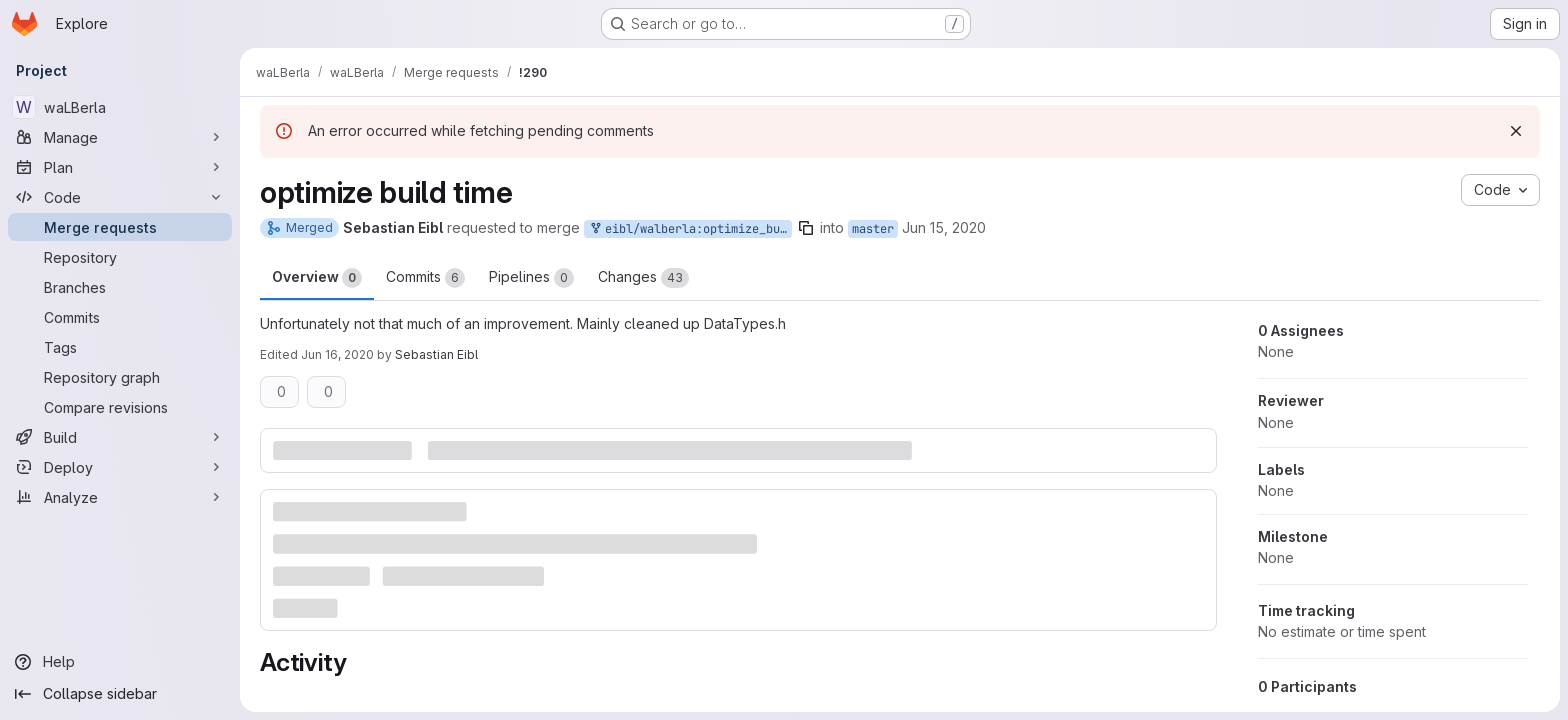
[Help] (120, 662)
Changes (643, 278)
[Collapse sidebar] (120, 694)
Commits (425, 278)
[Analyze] (120, 497)
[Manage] (120, 137)
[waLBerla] (120, 107)
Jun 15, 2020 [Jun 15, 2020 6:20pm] (944, 227)
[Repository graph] (120, 377)
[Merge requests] (120, 227)
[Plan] (120, 167)
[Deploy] (120, 467)
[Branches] (120, 287)
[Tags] (120, 347)
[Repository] (120, 257)
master (873, 229)
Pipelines (531, 278)
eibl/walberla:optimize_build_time (690, 229)
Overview (317, 278)
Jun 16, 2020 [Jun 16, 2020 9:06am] (337, 354)
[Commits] (120, 317)
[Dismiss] (1516, 131)
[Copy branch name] (806, 228)
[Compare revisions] (120, 407)
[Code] (120, 197)
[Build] (120, 437)
